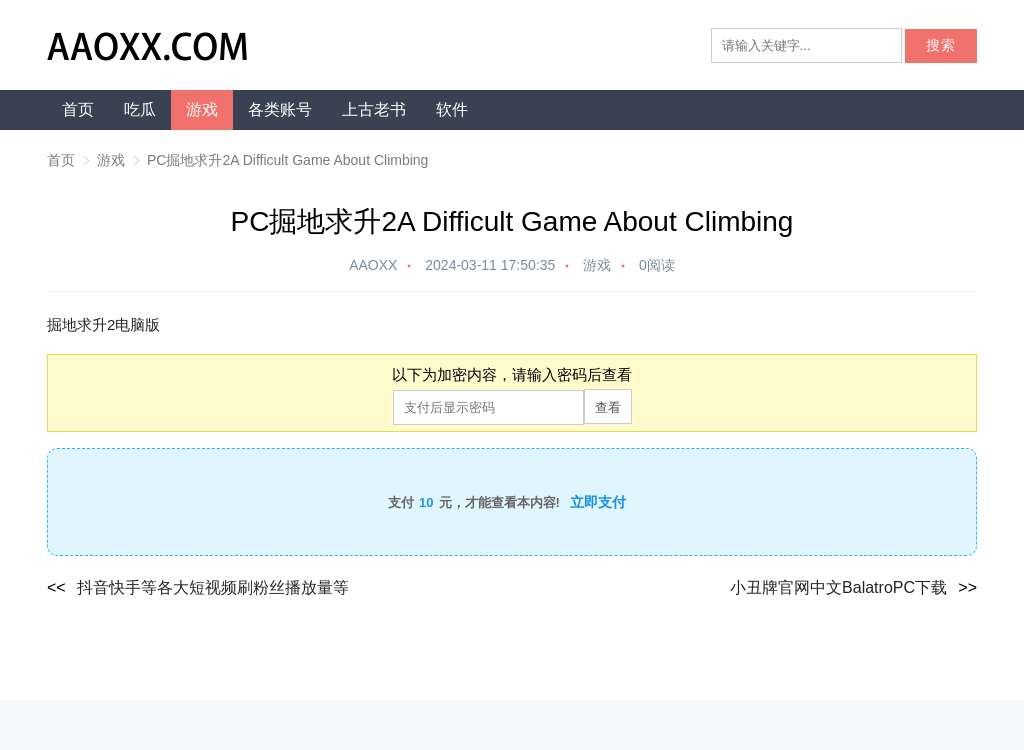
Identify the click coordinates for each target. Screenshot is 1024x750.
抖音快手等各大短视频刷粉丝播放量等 (213, 587)
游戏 (202, 109)
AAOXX (373, 265)
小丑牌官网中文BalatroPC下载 (838, 587)
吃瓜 (140, 109)
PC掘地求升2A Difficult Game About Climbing (287, 160)
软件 (452, 109)
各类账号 (280, 109)
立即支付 (598, 502)
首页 (78, 109)
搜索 (941, 45)
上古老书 (374, 109)
